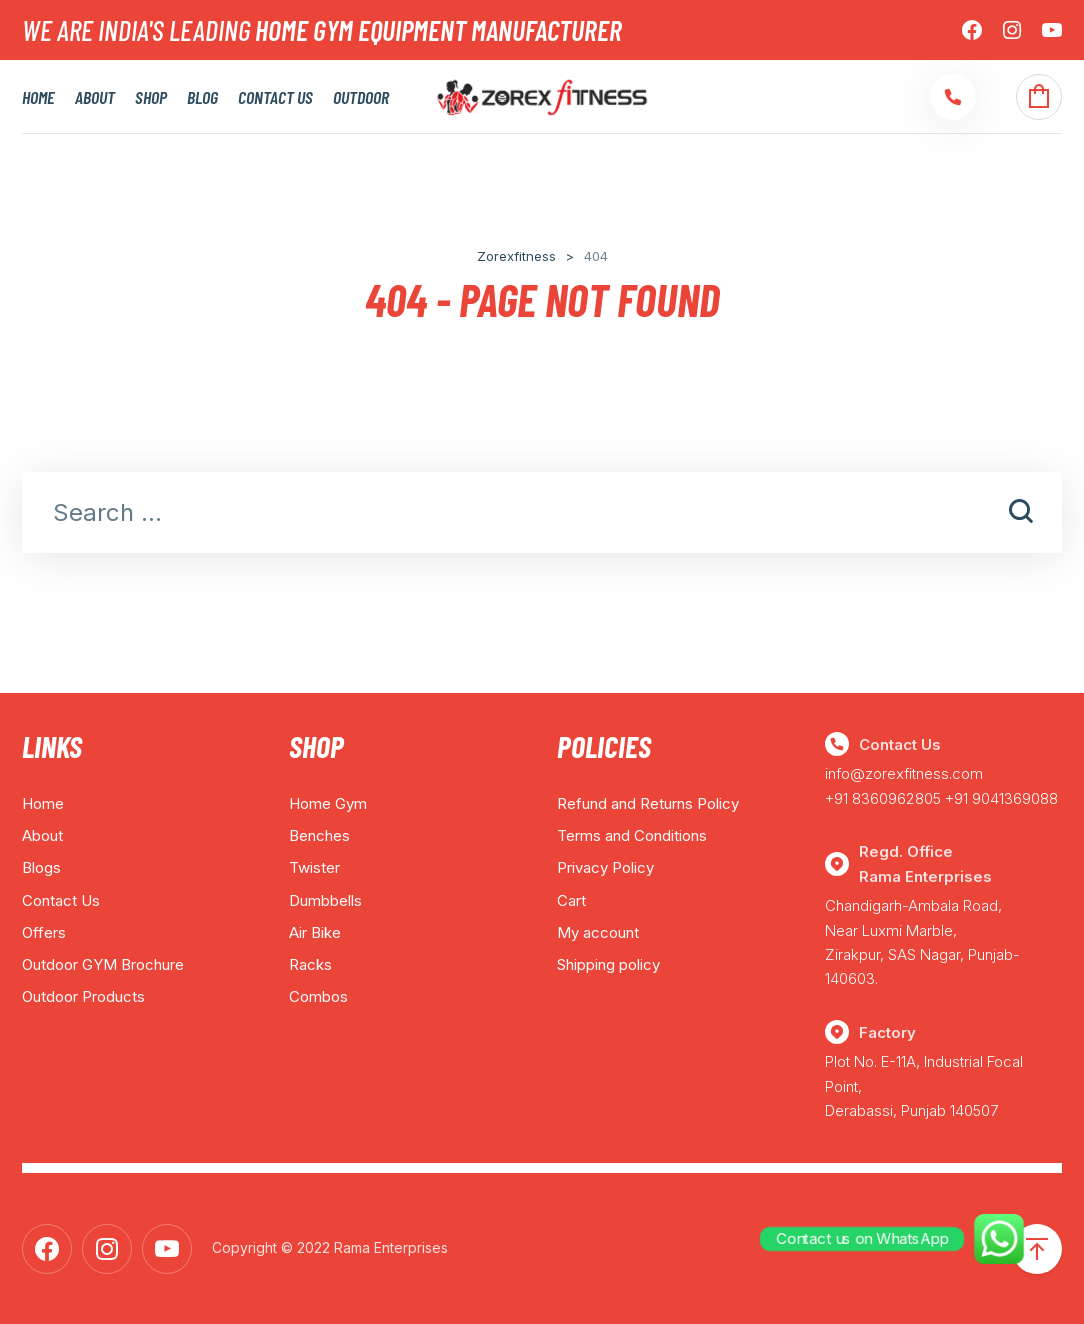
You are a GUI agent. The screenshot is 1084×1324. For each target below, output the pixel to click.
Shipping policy (608, 964)
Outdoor (361, 97)
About (95, 97)
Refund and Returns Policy (648, 803)
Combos (318, 996)
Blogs (41, 867)
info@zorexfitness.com (904, 773)
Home (38, 97)
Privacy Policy (605, 867)
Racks (310, 964)
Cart (571, 900)
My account (598, 932)
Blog (202, 97)
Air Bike (315, 932)
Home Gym (328, 803)
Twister (314, 867)
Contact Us (275, 97)
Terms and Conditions (632, 835)
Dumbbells (325, 900)
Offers (44, 932)
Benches (319, 835)
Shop (151, 97)
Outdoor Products (83, 996)
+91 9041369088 (1001, 798)
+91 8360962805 (883, 798)
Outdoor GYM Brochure (103, 964)
